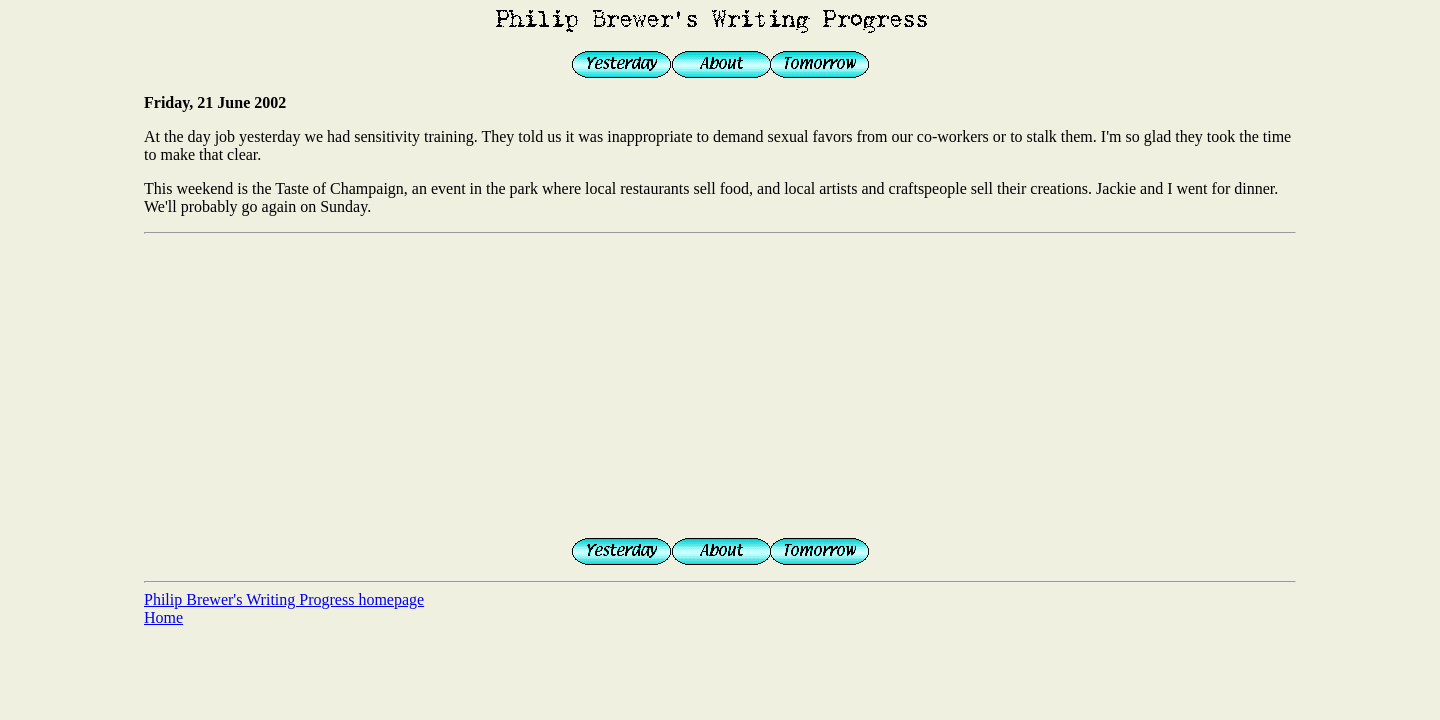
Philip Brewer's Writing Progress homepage (284, 599)
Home (163, 617)
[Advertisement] (720, 382)
